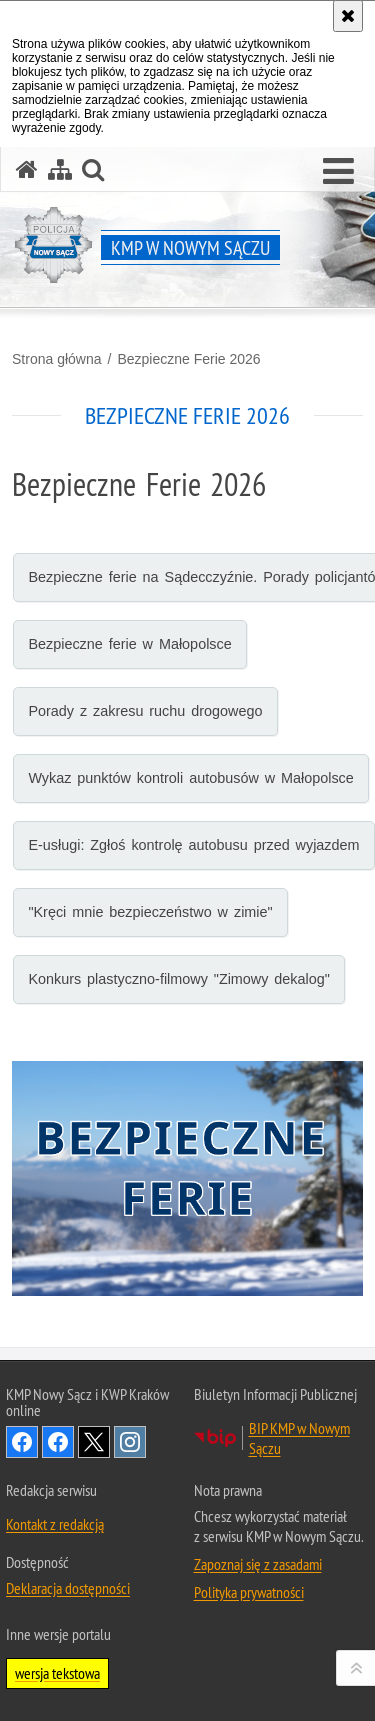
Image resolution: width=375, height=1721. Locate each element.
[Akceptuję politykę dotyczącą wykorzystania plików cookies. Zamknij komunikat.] (348, 16)
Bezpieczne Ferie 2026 (188, 359)
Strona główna (57, 359)
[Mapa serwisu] (60, 169)
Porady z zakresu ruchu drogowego (145, 711)
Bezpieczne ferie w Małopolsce (129, 644)
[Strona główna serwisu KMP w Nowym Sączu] (27, 169)
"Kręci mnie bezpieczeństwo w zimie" (150, 912)
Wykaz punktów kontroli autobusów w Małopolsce (190, 778)
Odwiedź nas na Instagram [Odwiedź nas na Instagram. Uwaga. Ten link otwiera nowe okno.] (130, 1442)
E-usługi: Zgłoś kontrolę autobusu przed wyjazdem (193, 845)
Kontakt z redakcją (55, 1524)
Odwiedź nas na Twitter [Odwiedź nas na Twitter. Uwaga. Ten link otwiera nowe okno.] (94, 1442)
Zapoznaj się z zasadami (258, 1564)
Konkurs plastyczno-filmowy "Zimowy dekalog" (179, 979)
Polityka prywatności (249, 1592)
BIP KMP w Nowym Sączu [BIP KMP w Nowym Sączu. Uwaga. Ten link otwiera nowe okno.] (299, 1438)
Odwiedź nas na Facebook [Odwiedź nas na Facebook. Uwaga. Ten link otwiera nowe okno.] (22, 1442)
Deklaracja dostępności (68, 1588)
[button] (338, 172)
